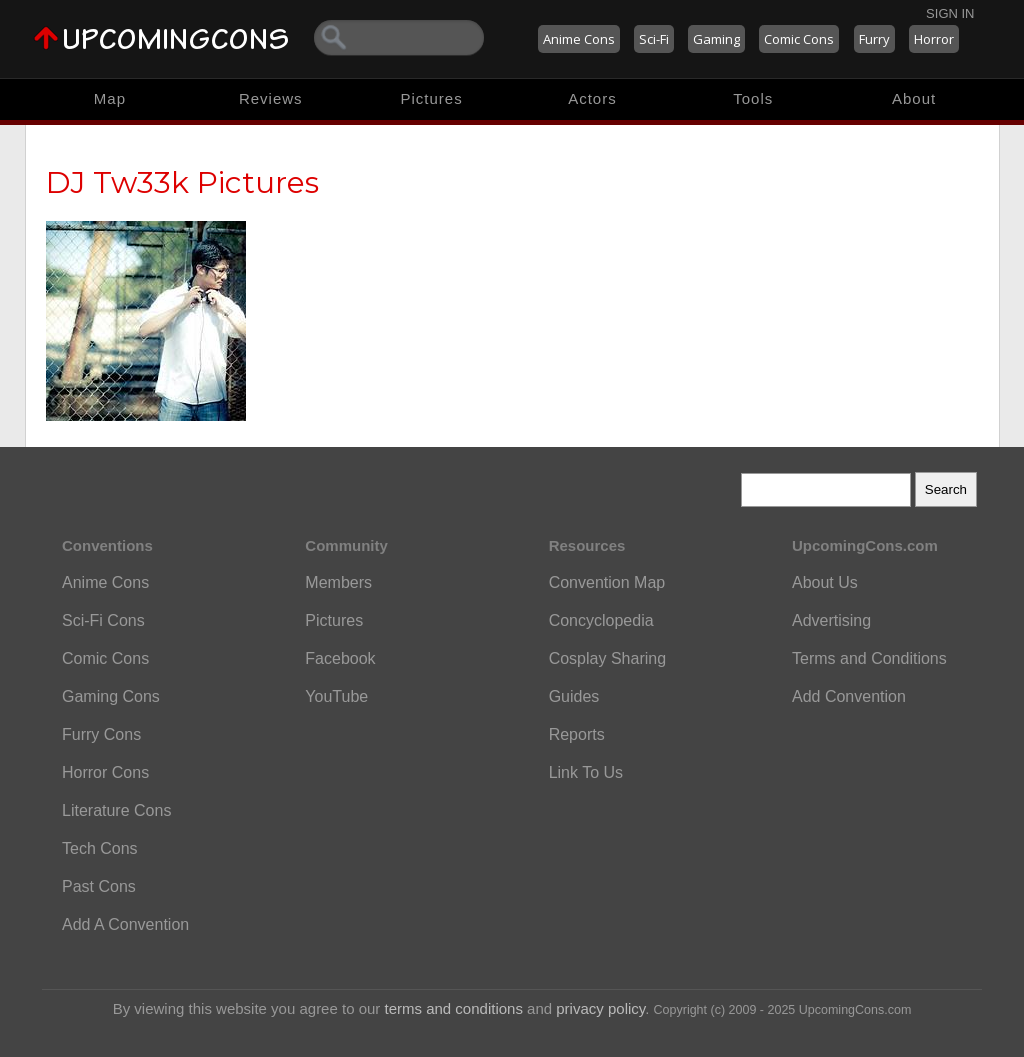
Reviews (271, 98)
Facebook (340, 658)
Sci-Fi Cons (103, 620)
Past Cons (99, 886)
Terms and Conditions (869, 658)
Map (110, 98)
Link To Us (586, 772)
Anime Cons (579, 39)
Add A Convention (125, 924)
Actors (592, 98)
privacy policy (600, 1008)
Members (338, 582)
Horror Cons (105, 772)
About (914, 98)
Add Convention (849, 696)
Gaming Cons (111, 696)
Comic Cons (799, 39)
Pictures (431, 98)
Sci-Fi (654, 39)
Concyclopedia (601, 620)
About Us (825, 582)
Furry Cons (101, 734)
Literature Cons (116, 810)
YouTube (336, 696)
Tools (753, 98)
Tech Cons (100, 848)
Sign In (950, 13)
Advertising (831, 620)
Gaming (716, 39)
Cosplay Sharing (607, 658)
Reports (577, 734)
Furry (874, 39)
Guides (574, 696)
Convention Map (607, 582)
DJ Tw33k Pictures (182, 182)
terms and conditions (454, 1008)
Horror (934, 39)
